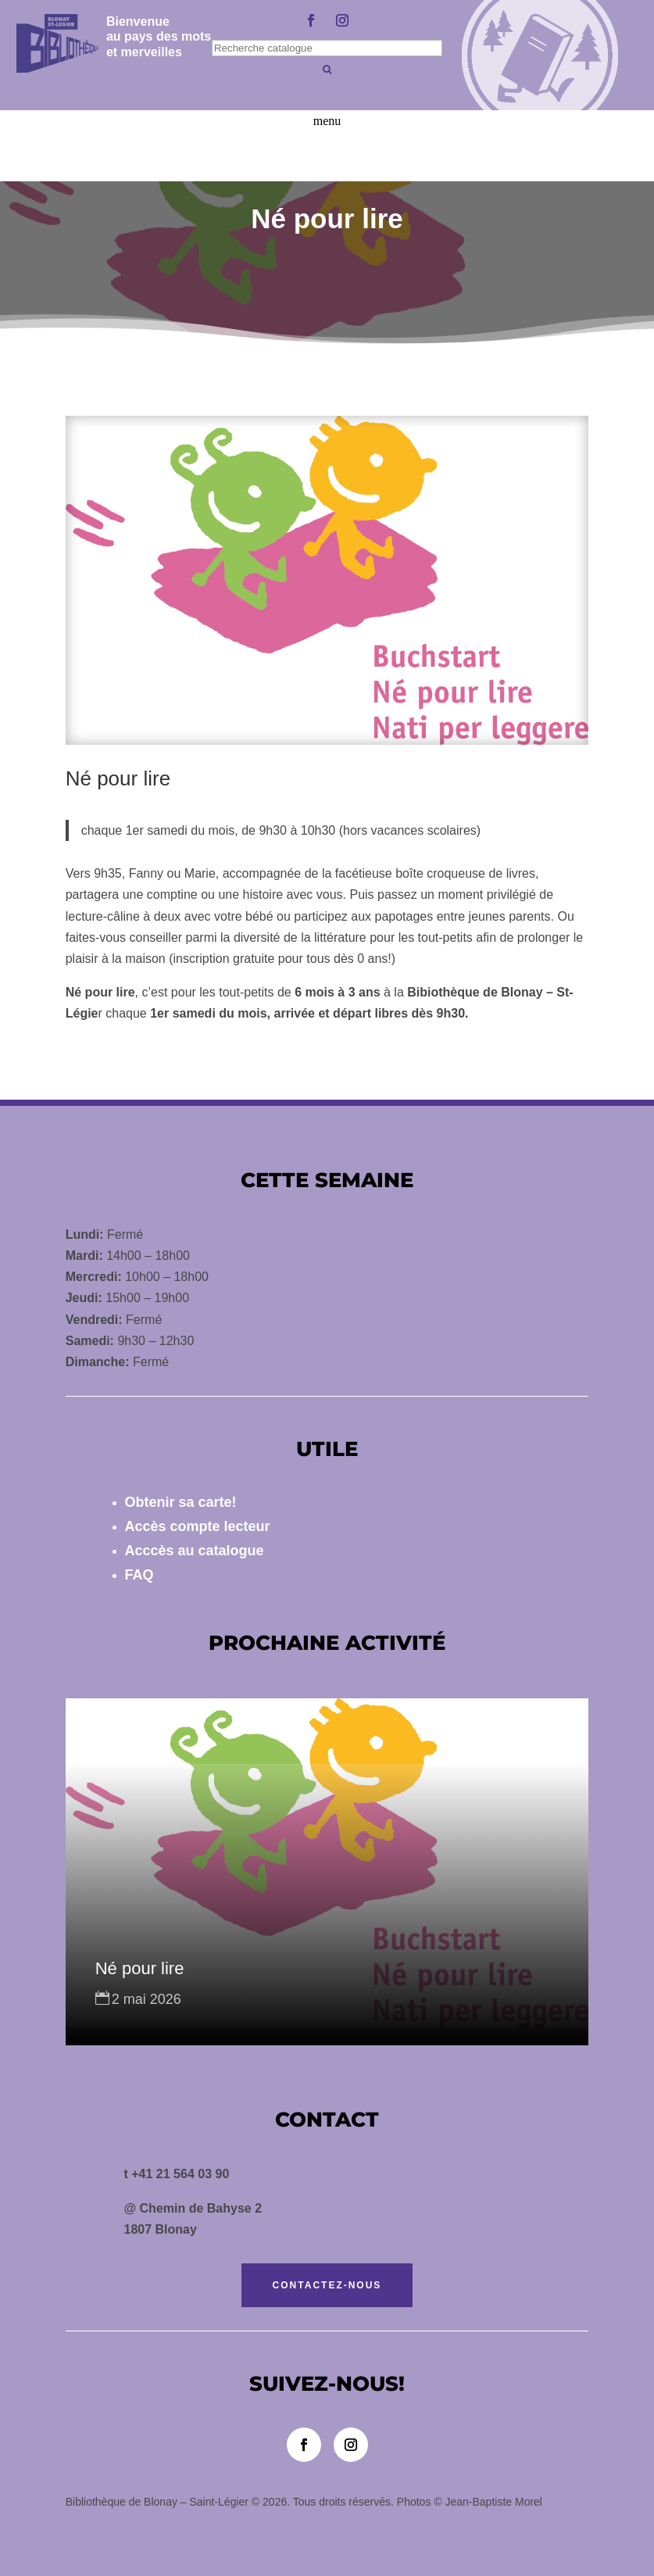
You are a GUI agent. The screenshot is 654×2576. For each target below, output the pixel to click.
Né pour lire (139, 1968)
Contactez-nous (327, 2285)
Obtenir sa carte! (181, 1502)
